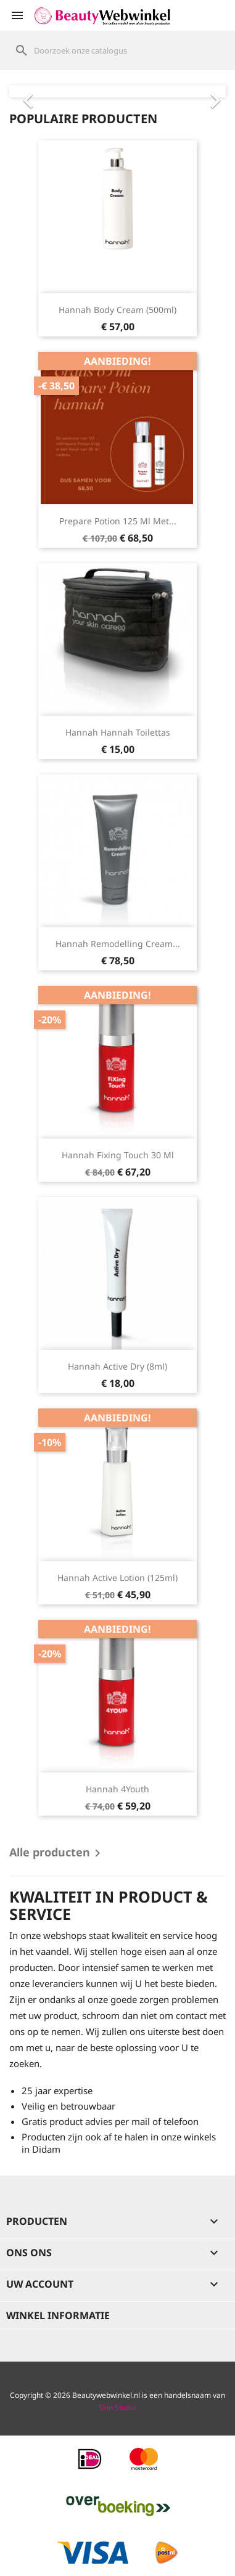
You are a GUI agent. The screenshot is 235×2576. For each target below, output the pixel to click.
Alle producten (57, 1853)
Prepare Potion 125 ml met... (117, 521)
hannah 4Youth (117, 1789)
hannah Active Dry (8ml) (117, 1366)
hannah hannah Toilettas (117, 732)
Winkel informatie (58, 2315)
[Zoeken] (117, 50)
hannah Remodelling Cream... (118, 943)
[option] (117, 91)
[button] (25, 91)
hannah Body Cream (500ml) (117, 309)
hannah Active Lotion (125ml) (117, 1577)
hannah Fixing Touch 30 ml (118, 1155)
